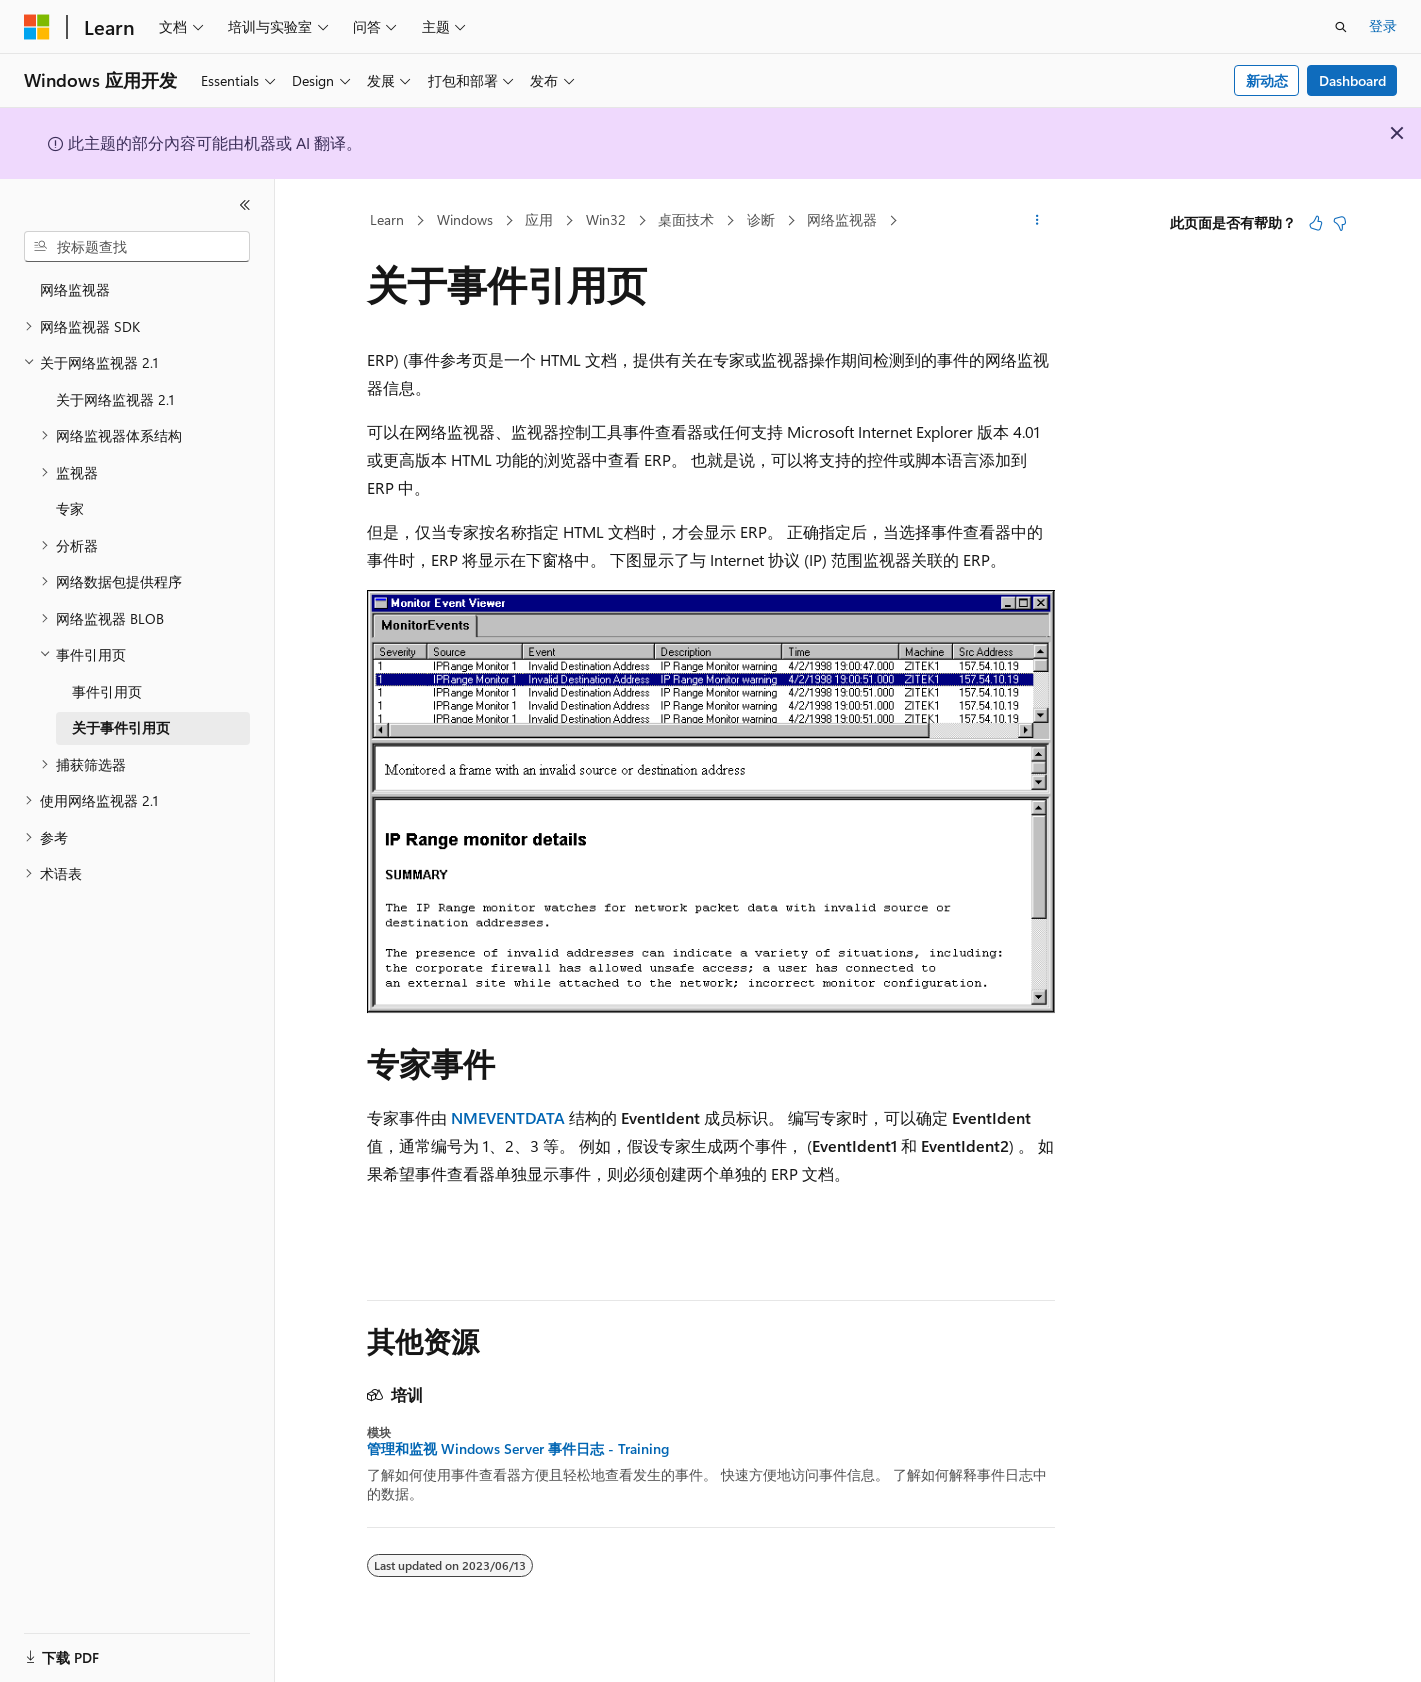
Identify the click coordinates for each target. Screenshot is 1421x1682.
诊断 (761, 219)
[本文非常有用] (1316, 223)
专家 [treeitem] (70, 508)
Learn (387, 219)
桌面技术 (686, 219)
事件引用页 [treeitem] (107, 691)
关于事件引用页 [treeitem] (121, 727)
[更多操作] (1036, 221)
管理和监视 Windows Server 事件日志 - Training (518, 1449)
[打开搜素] (1341, 27)
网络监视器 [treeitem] (75, 289)
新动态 (1267, 80)
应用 (539, 219)
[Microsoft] (37, 27)
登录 (1383, 25)
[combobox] (137, 247)
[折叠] (245, 205)
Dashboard (1352, 80)
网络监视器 (842, 219)
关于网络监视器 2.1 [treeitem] (115, 399)
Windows (465, 219)
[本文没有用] (1340, 223)
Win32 (606, 219)
